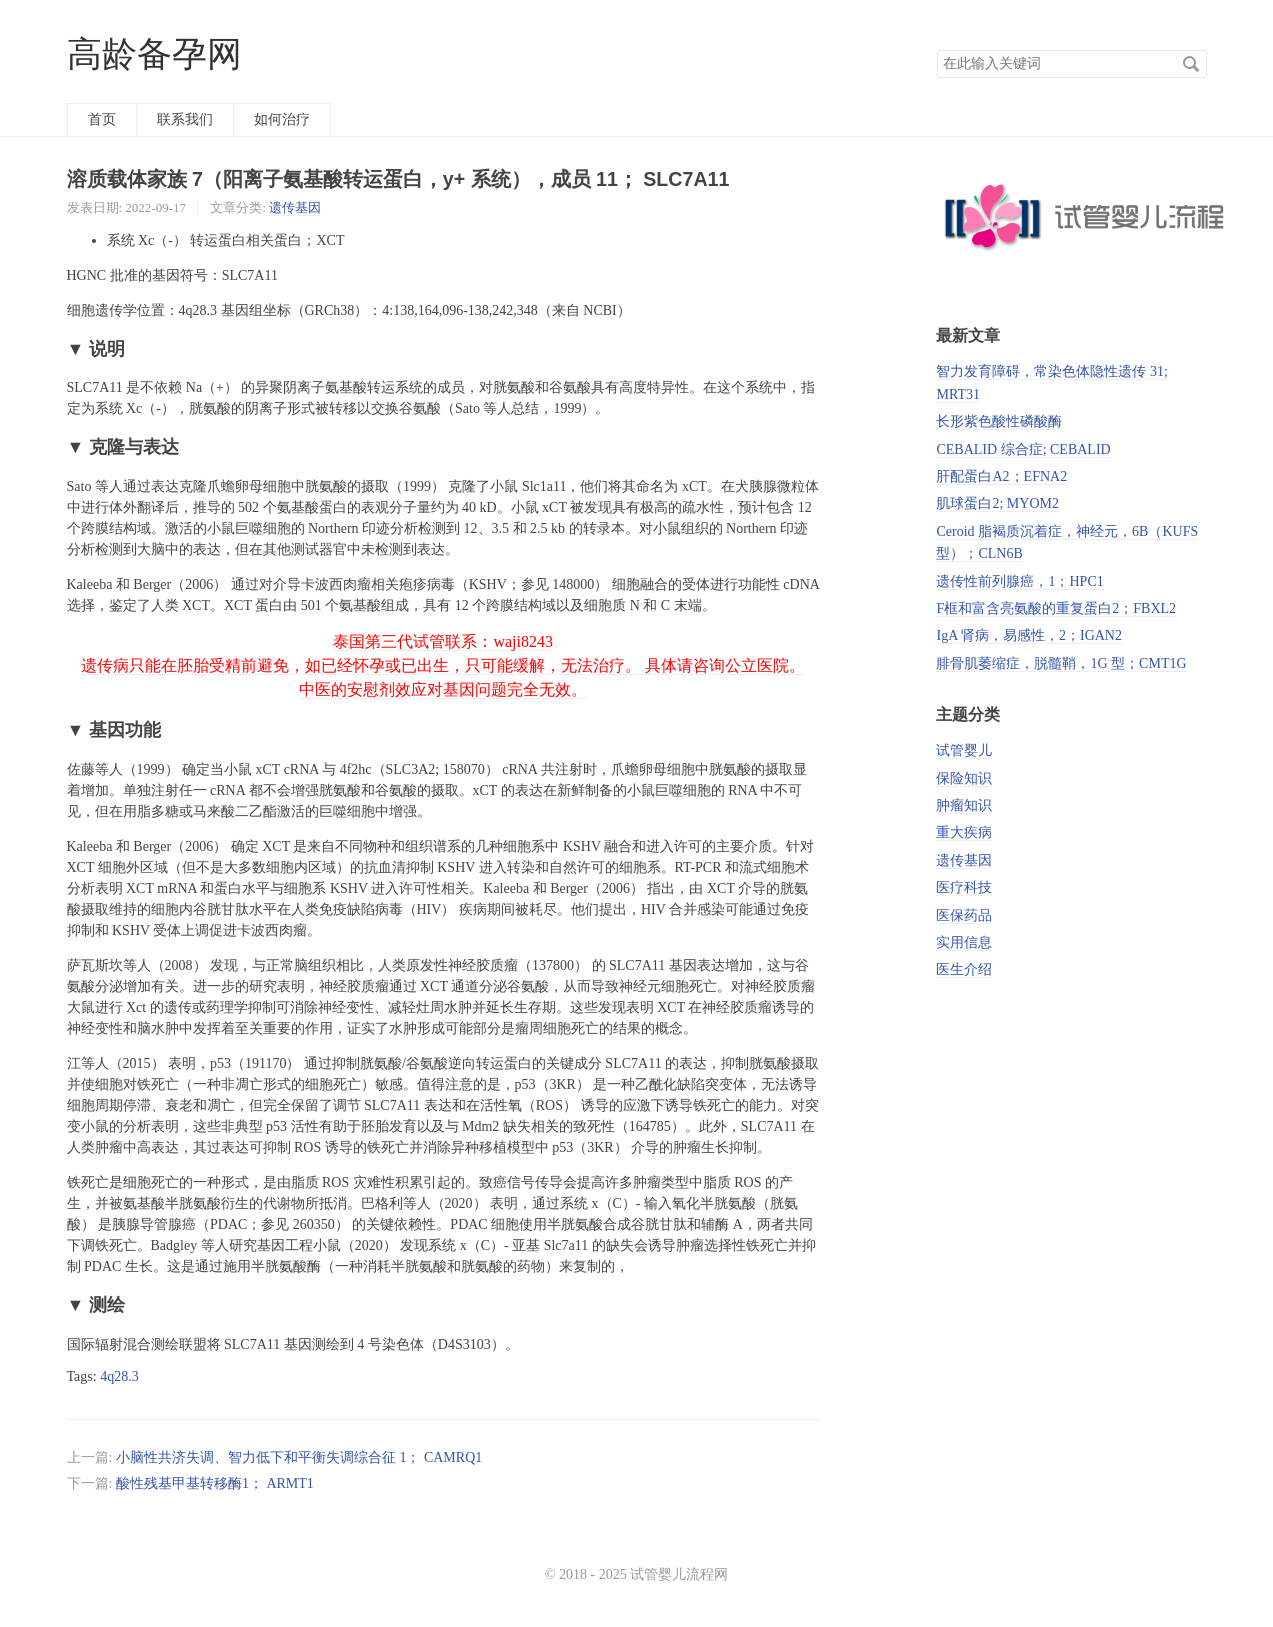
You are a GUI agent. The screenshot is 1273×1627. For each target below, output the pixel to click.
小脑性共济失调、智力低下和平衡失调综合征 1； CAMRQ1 (299, 1457)
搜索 (1191, 64)
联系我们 (185, 119)
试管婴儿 (964, 750)
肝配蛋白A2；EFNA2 (1001, 476)
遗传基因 (295, 207)
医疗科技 (964, 887)
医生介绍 (964, 969)
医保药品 (964, 915)
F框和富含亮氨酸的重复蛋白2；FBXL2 (1056, 608)
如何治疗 (282, 119)
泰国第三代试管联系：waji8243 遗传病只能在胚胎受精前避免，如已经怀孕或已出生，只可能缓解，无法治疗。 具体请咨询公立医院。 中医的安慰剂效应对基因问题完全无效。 (443, 665)
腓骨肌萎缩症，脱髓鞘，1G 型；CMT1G (1061, 663)
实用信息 (964, 942)
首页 (102, 119)
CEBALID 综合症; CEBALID (1023, 449)
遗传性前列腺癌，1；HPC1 (1019, 581)
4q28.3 (119, 1376)
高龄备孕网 (154, 54)
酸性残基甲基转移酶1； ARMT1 (215, 1483)
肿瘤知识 (964, 805)
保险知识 (964, 778)
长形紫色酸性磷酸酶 (999, 421)
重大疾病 (964, 832)
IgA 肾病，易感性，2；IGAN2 (1029, 635)
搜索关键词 (936, 49)
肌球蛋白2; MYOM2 (997, 503)
